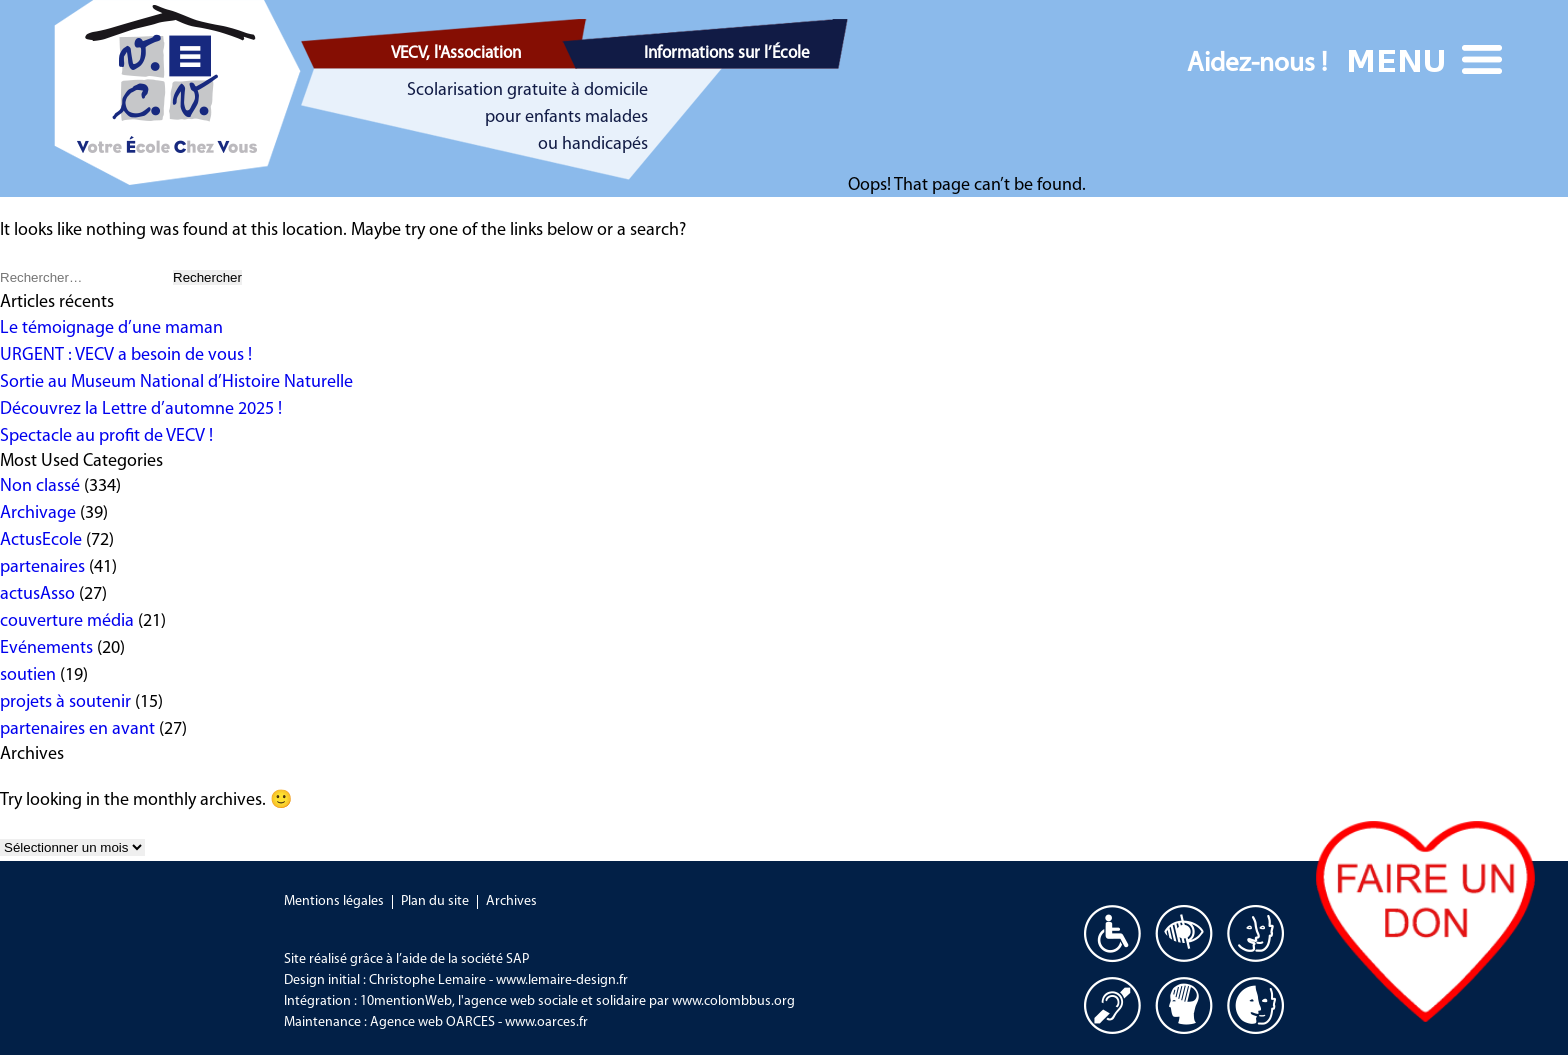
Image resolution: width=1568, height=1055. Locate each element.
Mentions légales (334, 902)
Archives (511, 902)
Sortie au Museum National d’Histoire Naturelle (176, 382)
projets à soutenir (65, 702)
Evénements (46, 648)
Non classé (40, 486)
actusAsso (37, 594)
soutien (28, 675)
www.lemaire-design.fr (562, 980)
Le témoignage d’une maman (111, 328)
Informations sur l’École (727, 53)
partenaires (42, 567)
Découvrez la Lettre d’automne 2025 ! (141, 409)
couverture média (67, 621)
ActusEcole (41, 540)
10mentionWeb (406, 1001)
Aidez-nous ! (1257, 64)
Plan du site (435, 902)
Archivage (38, 513)
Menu (1428, 60)
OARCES (470, 1022)
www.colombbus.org (733, 1001)
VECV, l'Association (456, 53)
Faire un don (1425, 921)
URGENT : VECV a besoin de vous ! (126, 355)
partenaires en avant (77, 729)
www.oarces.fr (546, 1022)
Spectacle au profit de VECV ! (106, 436)
